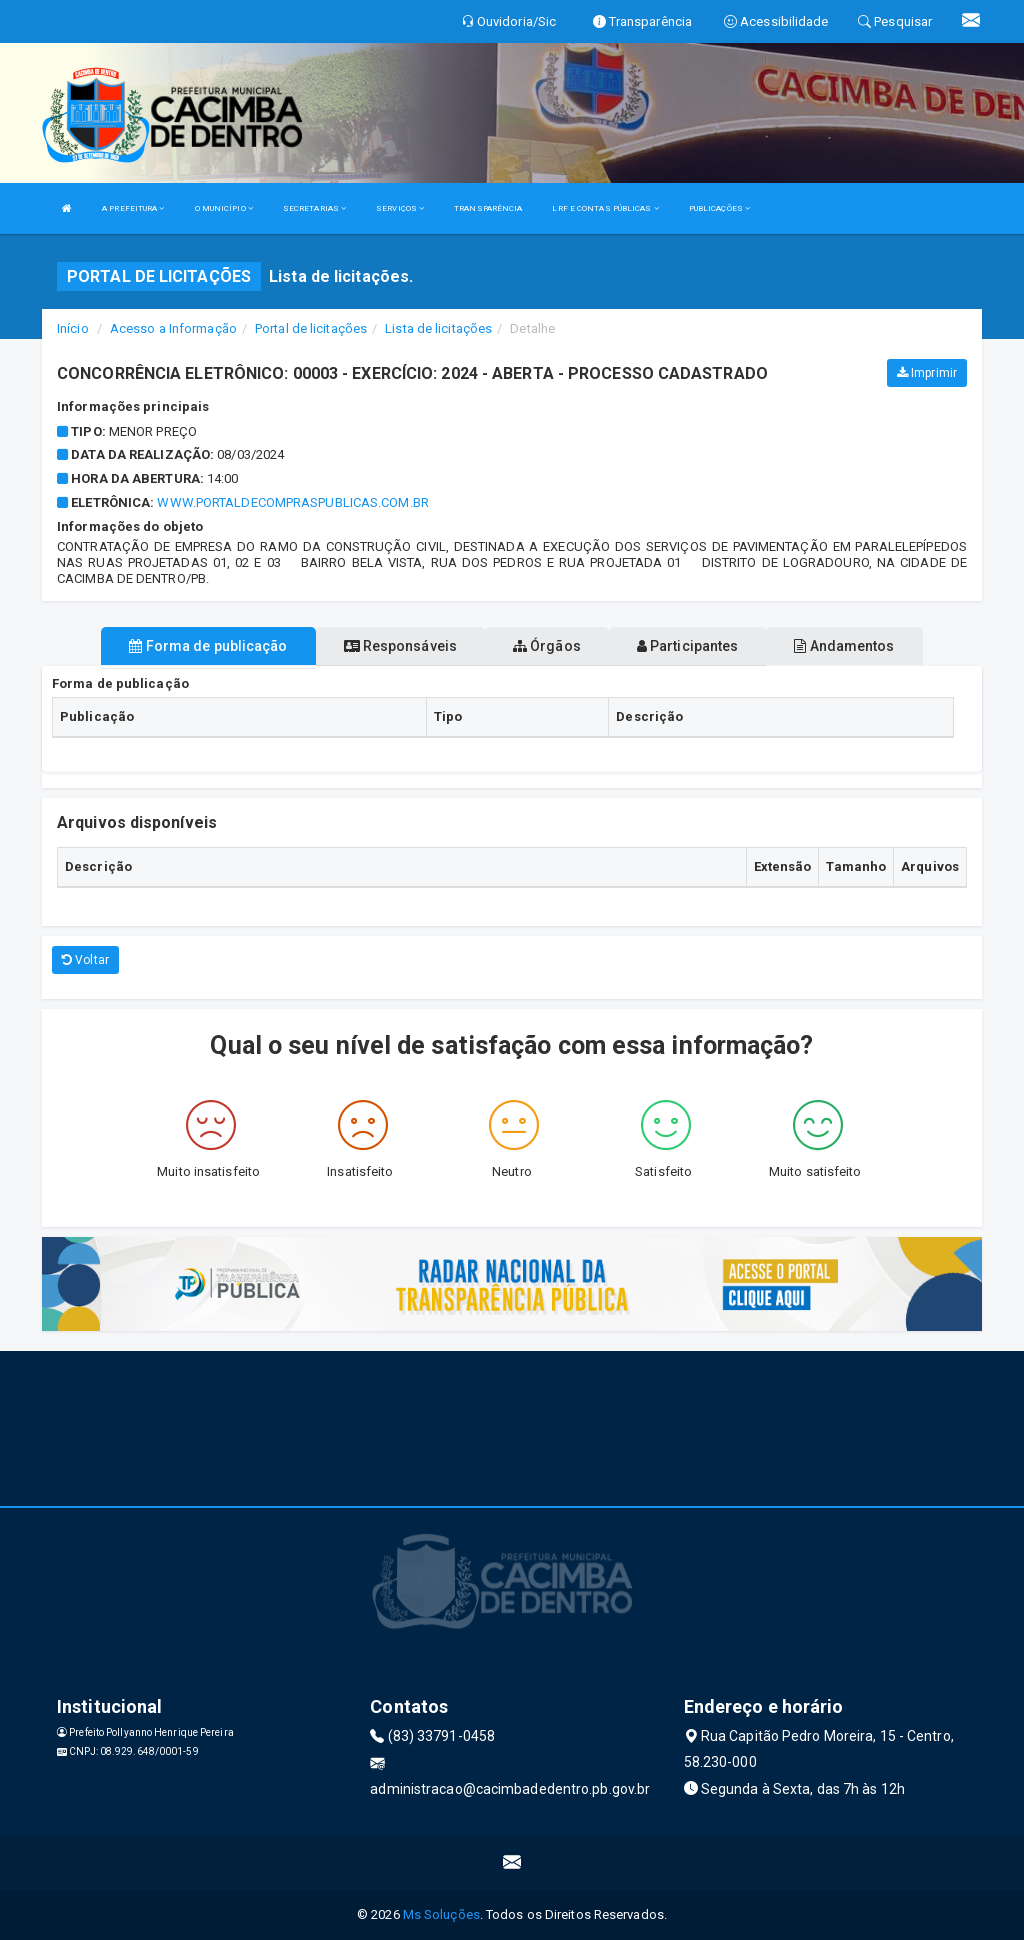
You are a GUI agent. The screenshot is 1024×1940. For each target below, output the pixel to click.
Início (73, 328)
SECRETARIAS (314, 208)
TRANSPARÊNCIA (488, 208)
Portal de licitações (311, 328)
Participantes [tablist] (688, 646)
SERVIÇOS (400, 208)
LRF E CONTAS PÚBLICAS (605, 208)
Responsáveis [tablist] (400, 646)
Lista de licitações (438, 328)
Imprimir (927, 373)
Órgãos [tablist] (547, 646)
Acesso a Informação (173, 328)
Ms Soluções (441, 1914)
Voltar (85, 960)
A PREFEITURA (133, 208)
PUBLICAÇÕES (719, 208)
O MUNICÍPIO (224, 208)
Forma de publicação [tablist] (208, 646)
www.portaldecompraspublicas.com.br (292, 502)
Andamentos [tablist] (844, 646)
